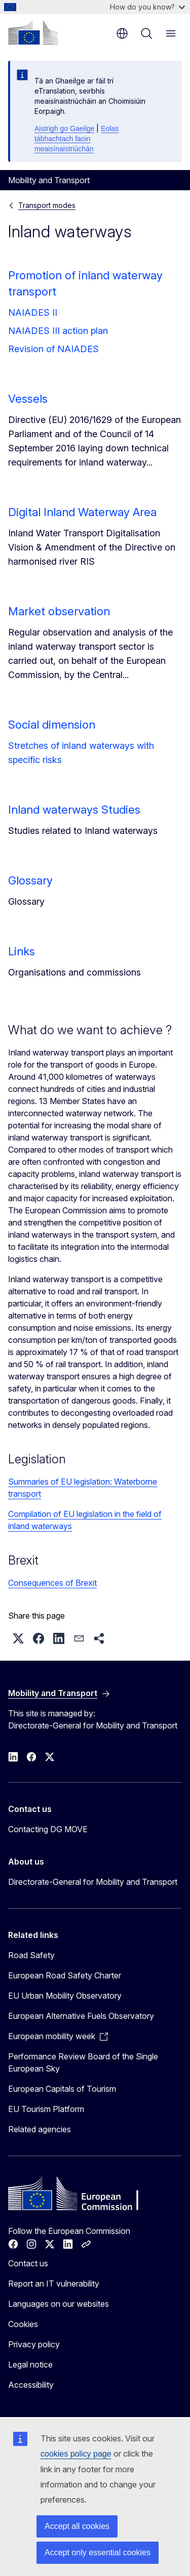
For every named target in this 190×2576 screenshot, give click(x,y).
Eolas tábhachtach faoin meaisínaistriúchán (76, 138)
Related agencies (39, 2129)
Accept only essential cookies (97, 2552)
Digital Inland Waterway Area (82, 512)
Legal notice (30, 2364)
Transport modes (46, 205)
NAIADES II (32, 312)
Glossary (30, 880)
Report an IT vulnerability (53, 2283)
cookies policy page (76, 2454)
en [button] (122, 33)
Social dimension (51, 724)
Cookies (23, 2324)
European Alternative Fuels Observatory (81, 2016)
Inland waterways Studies (74, 809)
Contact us (28, 2263)
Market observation (59, 611)
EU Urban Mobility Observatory (65, 1996)
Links (21, 951)
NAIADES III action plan (58, 330)
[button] (18, 1638)
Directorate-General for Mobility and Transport (92, 1882)
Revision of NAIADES (53, 349)
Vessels (28, 398)
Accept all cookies (77, 2526)
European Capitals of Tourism (62, 2089)
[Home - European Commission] (33, 32)
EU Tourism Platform (46, 2109)
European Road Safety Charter (64, 1975)
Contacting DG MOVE (48, 1829)
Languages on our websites (58, 2304)
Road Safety (31, 1955)
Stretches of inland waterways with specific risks (81, 752)
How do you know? (147, 7)
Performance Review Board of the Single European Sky (83, 2062)
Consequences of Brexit (52, 1583)
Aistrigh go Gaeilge (64, 128)
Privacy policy (34, 2344)
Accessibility (31, 2385)
